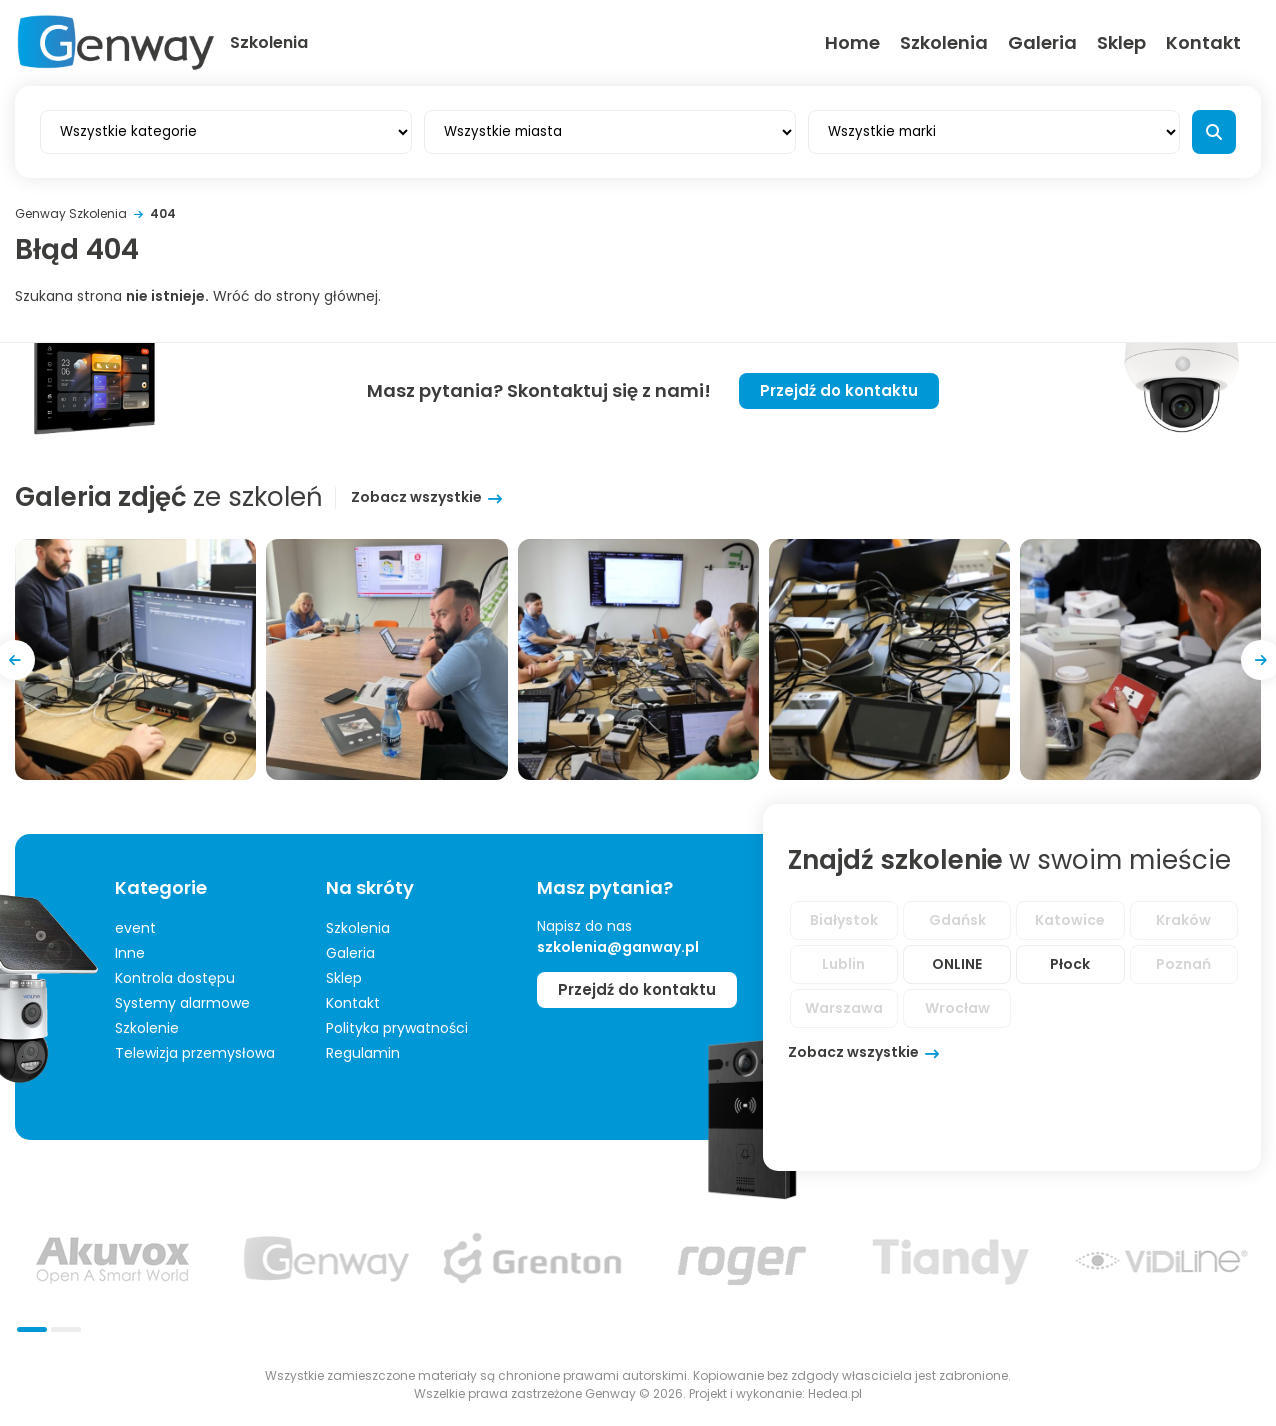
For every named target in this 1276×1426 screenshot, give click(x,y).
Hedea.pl (835, 1393)
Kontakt (1203, 42)
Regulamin (363, 1053)
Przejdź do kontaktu (839, 390)
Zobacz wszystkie (416, 497)
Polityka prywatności (397, 1028)
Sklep (1121, 42)
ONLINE (957, 964)
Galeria (1042, 42)
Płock (1070, 964)
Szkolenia (944, 42)
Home (852, 42)
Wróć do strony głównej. (297, 296)
